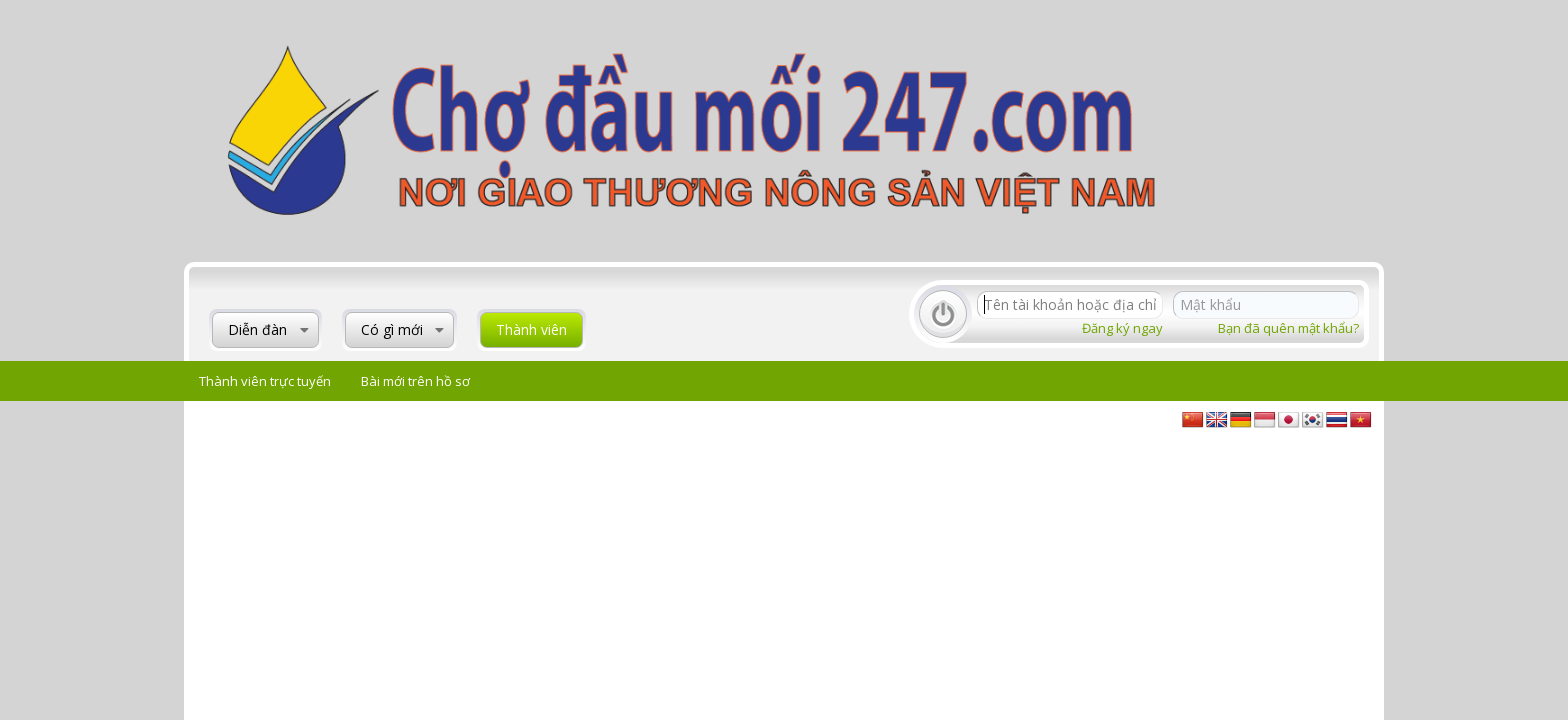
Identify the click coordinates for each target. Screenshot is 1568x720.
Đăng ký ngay (1122, 328)
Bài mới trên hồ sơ (415, 381)
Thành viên (531, 329)
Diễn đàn (257, 329)
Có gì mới (392, 329)
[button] (304, 330)
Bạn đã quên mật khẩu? (1288, 328)
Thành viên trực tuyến (265, 381)
